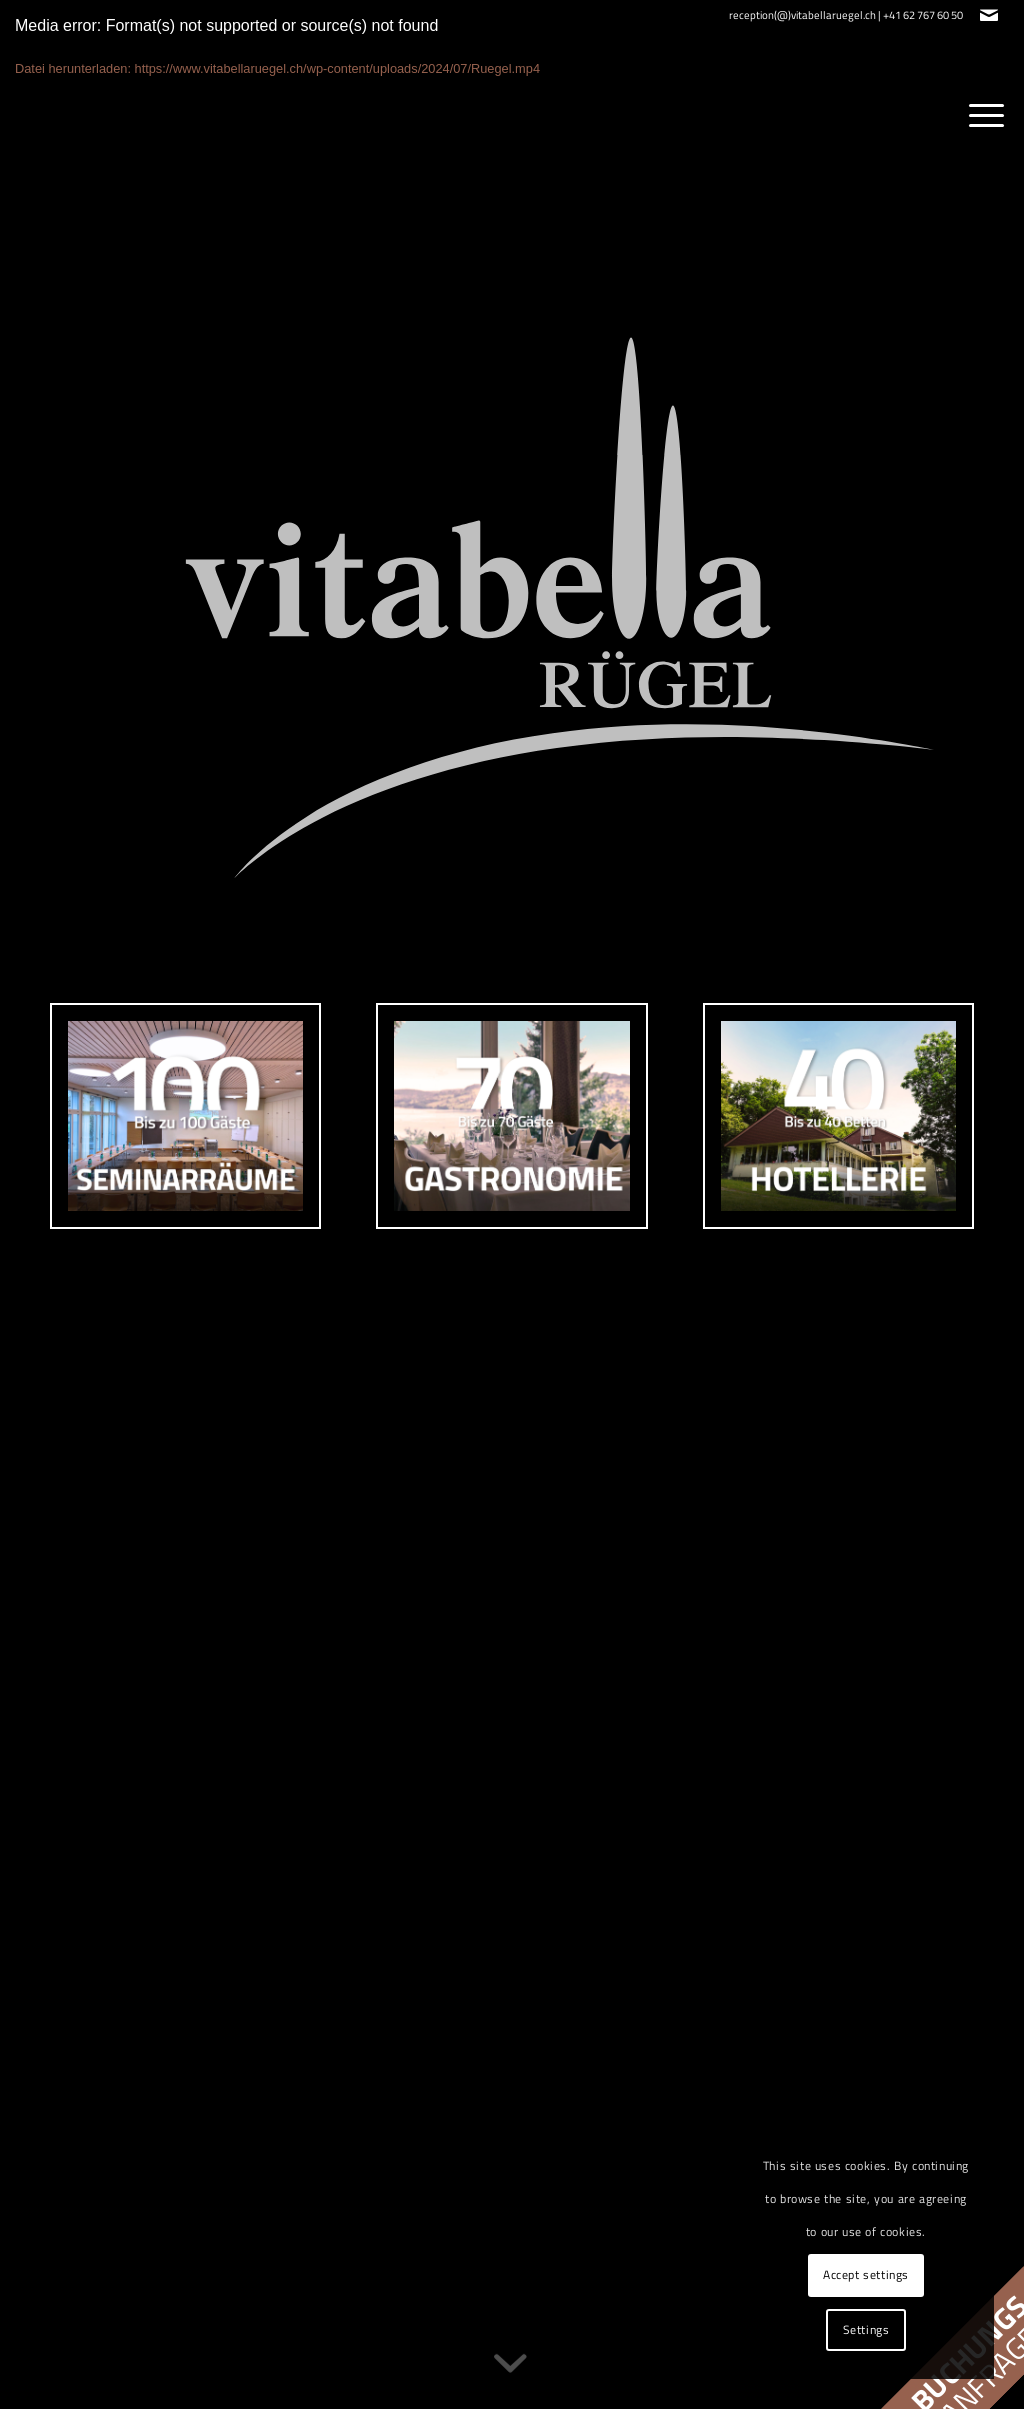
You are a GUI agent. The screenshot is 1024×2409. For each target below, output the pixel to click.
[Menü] (980, 111)
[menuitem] (980, 111)
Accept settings (866, 2274)
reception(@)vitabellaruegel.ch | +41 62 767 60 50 (846, 15)
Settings (866, 2329)
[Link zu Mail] (989, 15)
